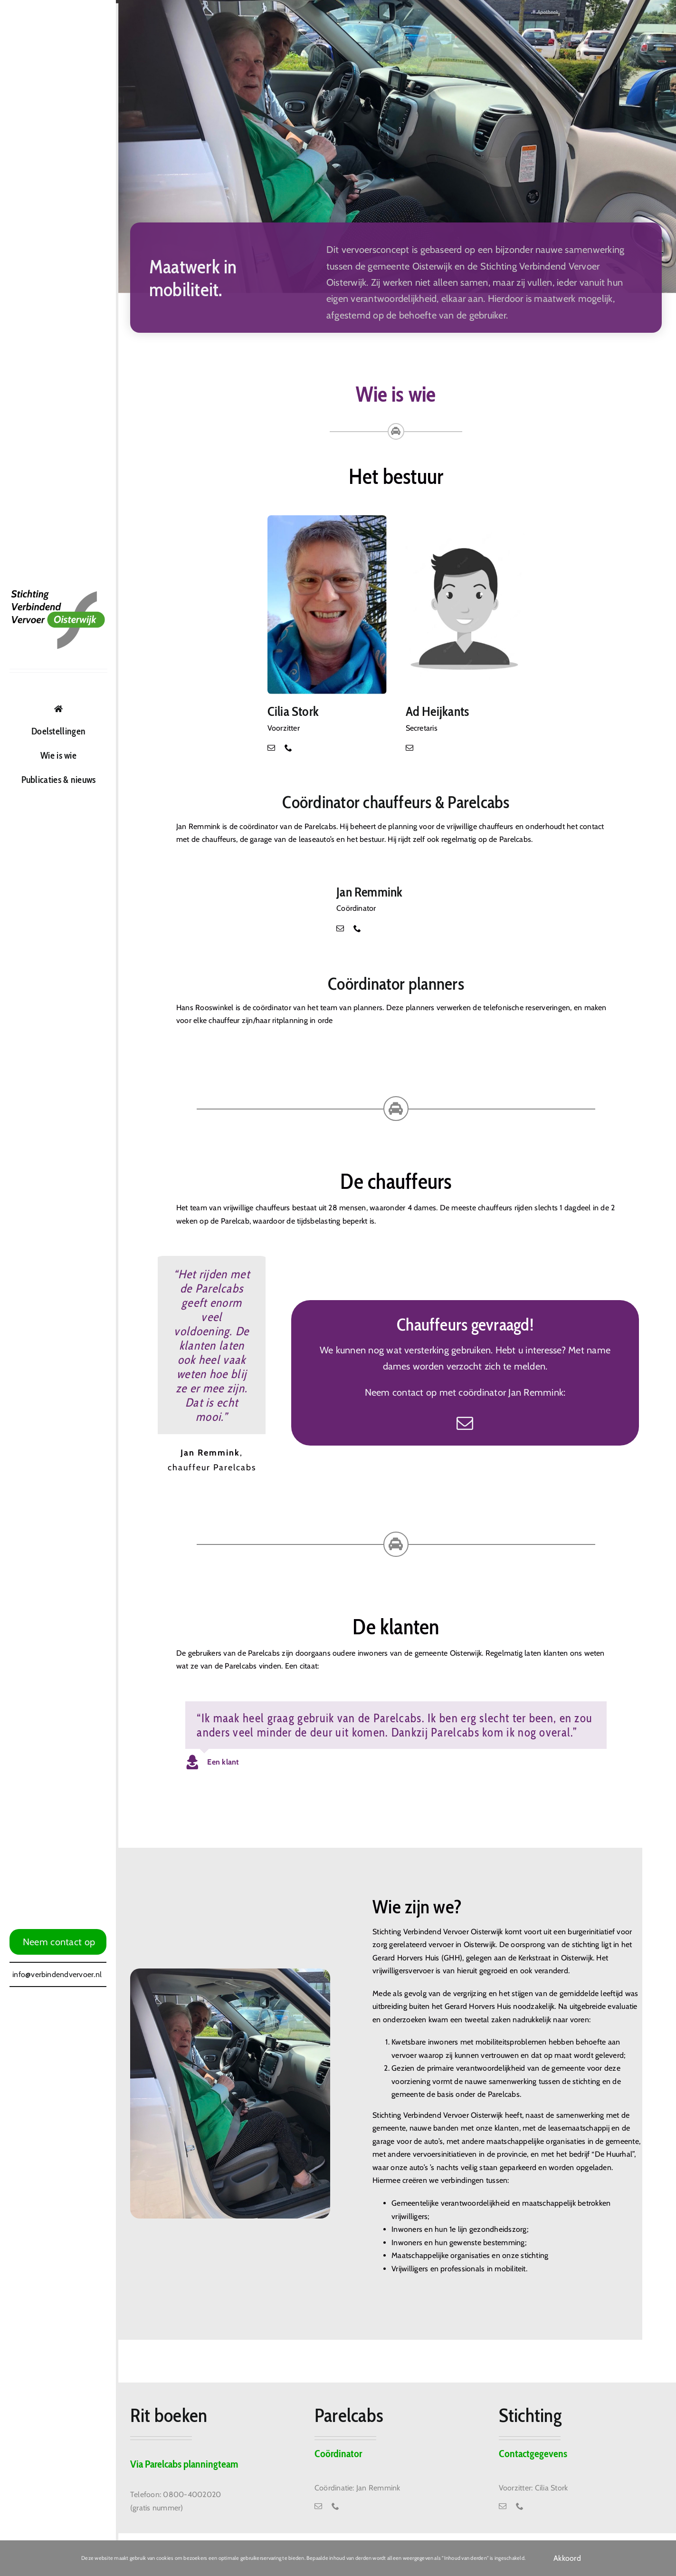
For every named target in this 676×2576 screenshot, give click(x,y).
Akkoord (567, 2558)
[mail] (271, 748)
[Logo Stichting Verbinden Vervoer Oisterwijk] (58, 592)
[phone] (288, 748)
